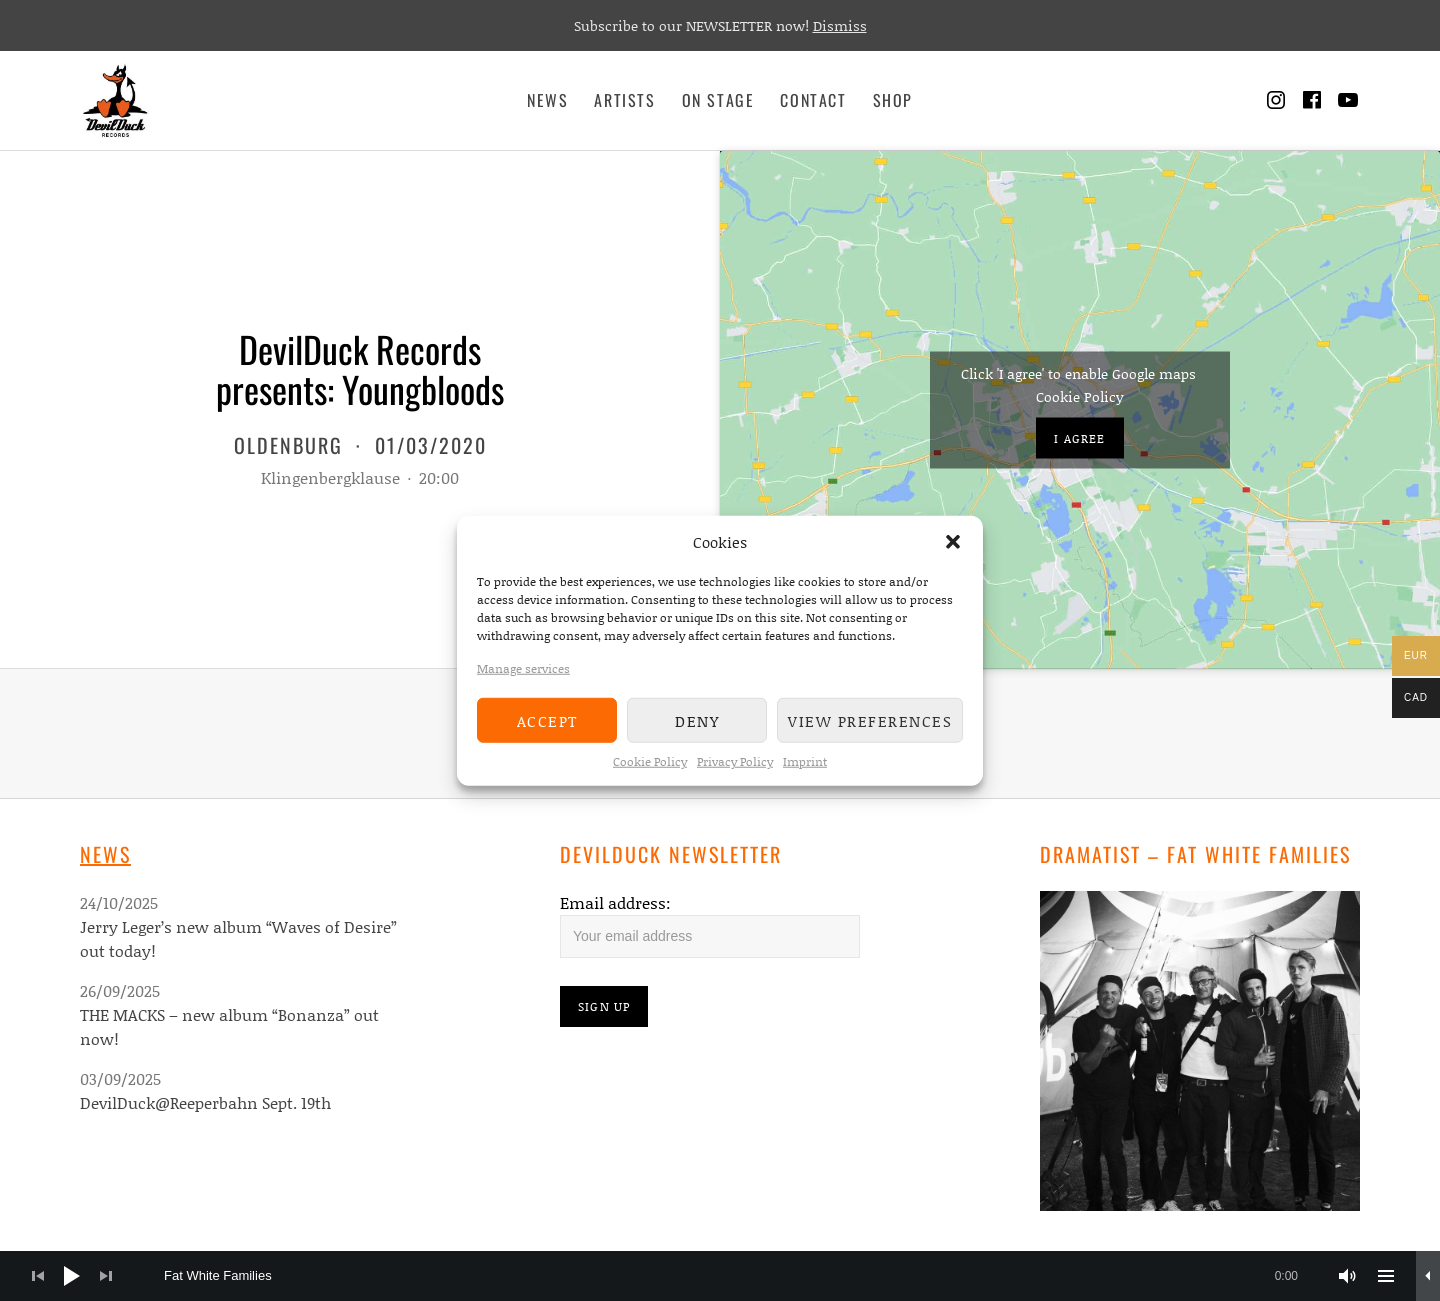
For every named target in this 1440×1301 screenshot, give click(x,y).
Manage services (523, 668)
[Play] (72, 1276)
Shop (893, 100)
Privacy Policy (735, 761)
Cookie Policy (650, 761)
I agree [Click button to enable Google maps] (1079, 437)
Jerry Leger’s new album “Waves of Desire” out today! (238, 938)
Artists (624, 100)
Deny (697, 720)
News (547, 100)
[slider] (741, 1276)
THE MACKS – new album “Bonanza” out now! (229, 1026)
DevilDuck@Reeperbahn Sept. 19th (205, 1102)
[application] (720, 1276)
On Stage (718, 100)
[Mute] (1348, 1276)
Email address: (615, 902)
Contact (813, 100)
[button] (953, 542)
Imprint (805, 761)
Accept (547, 720)
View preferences (870, 720)
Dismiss (840, 25)
